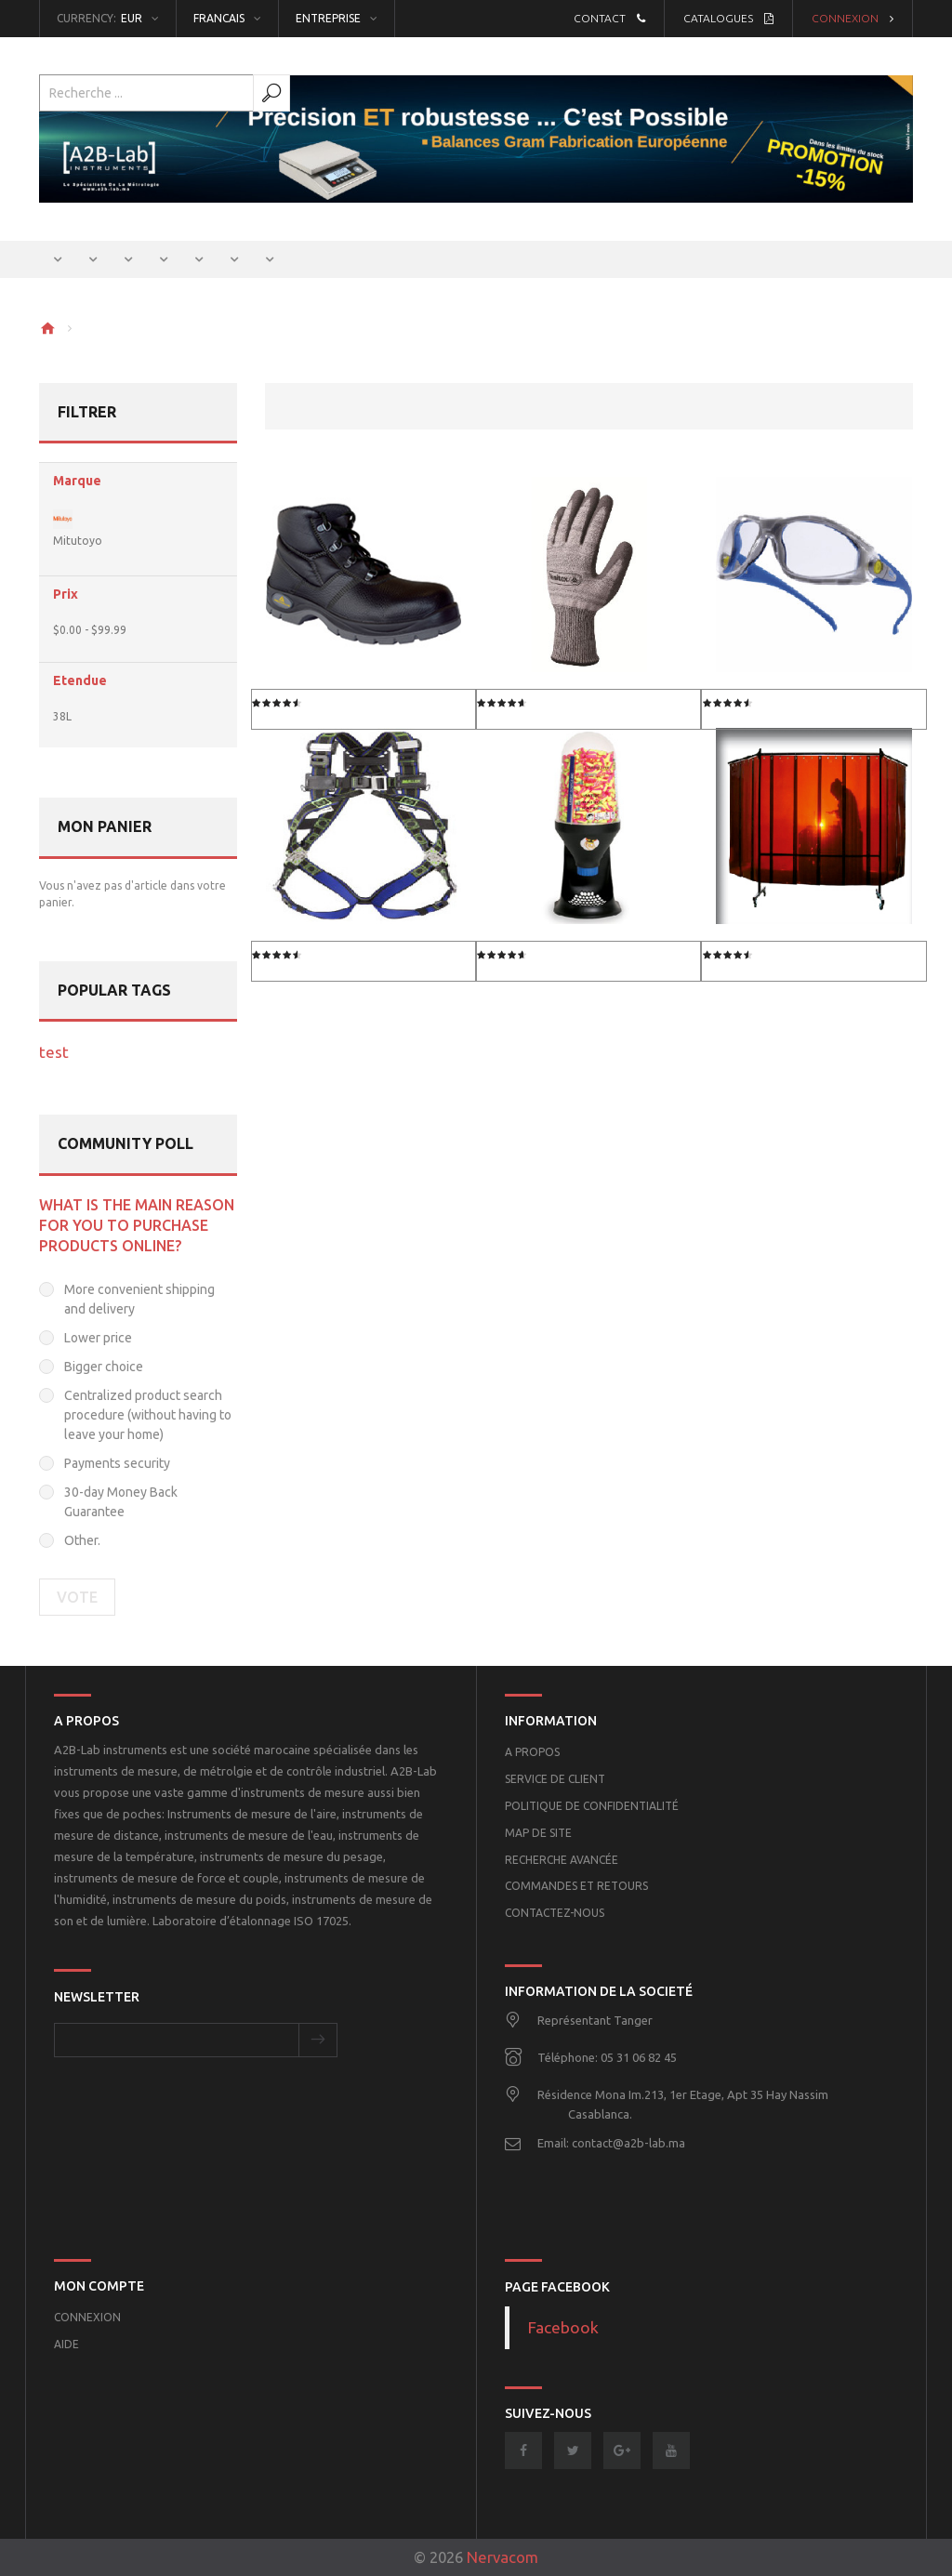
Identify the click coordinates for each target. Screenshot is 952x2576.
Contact (609, 18)
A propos (532, 1752)
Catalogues (728, 18)
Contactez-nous (554, 1913)
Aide (66, 2344)
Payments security (117, 1463)
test (54, 1052)
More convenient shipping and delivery (139, 1299)
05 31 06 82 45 (639, 2057)
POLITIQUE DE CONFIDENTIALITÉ (592, 1806)
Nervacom (502, 2557)
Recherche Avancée (561, 1860)
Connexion (852, 18)
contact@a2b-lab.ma (628, 2142)
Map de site (538, 1833)
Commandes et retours (576, 1886)
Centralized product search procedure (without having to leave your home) (147, 1415)
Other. (82, 1540)
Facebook (563, 2327)
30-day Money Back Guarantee (121, 1502)
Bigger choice (103, 1366)
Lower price (98, 1337)
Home (47, 328)
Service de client (555, 1779)
